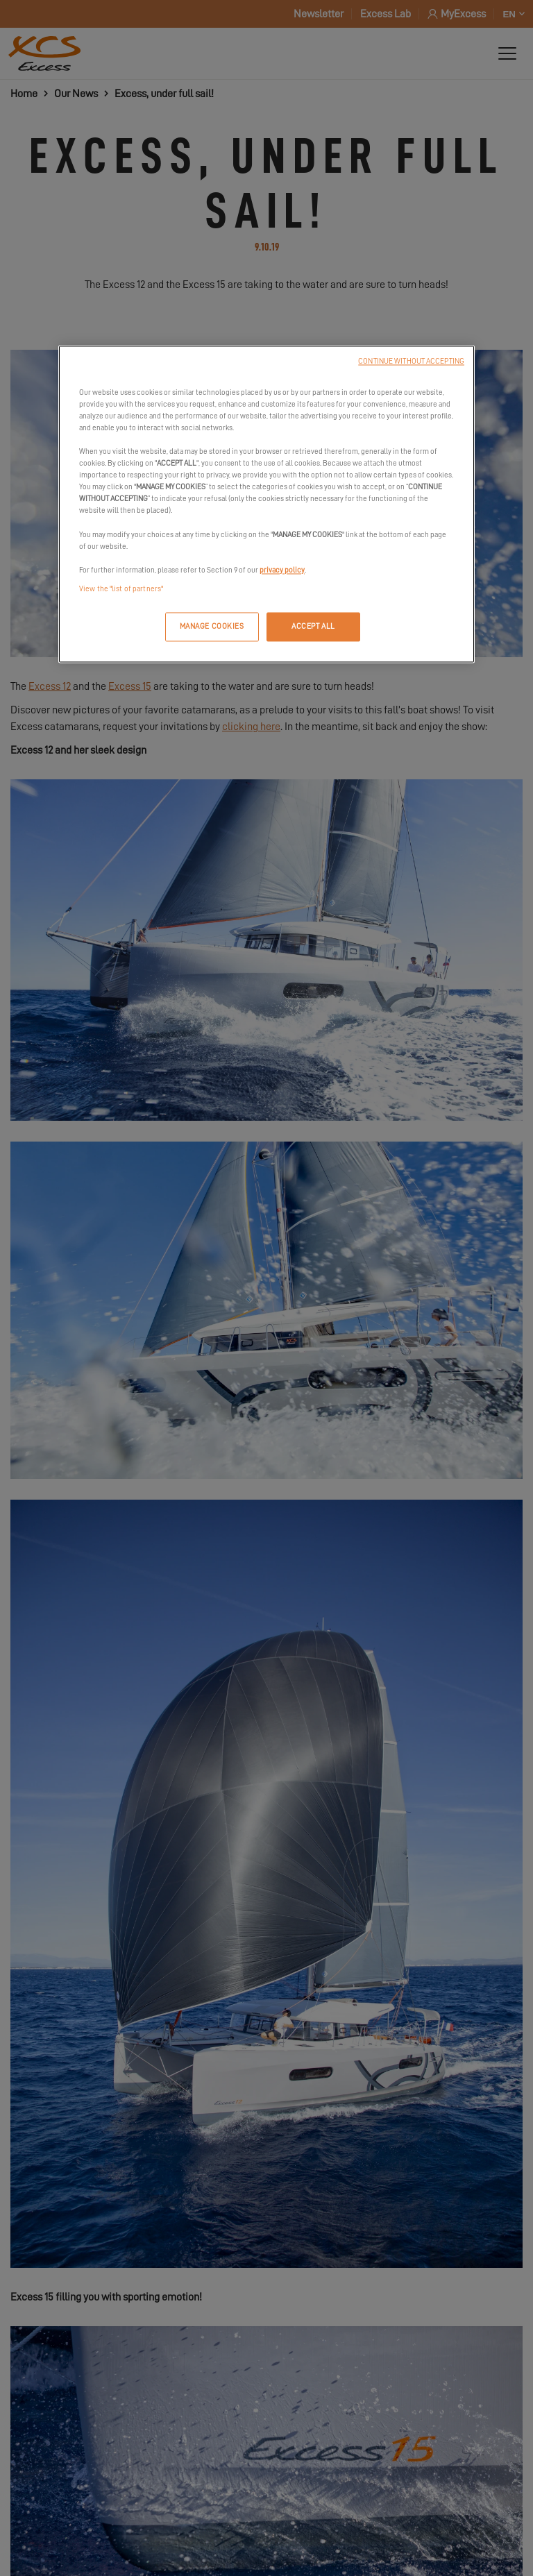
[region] (266, 504)
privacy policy (282, 570)
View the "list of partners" (121, 589)
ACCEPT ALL (313, 626)
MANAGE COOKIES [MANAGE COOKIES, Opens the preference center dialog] (212, 626)
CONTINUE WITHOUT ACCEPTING (411, 361)
